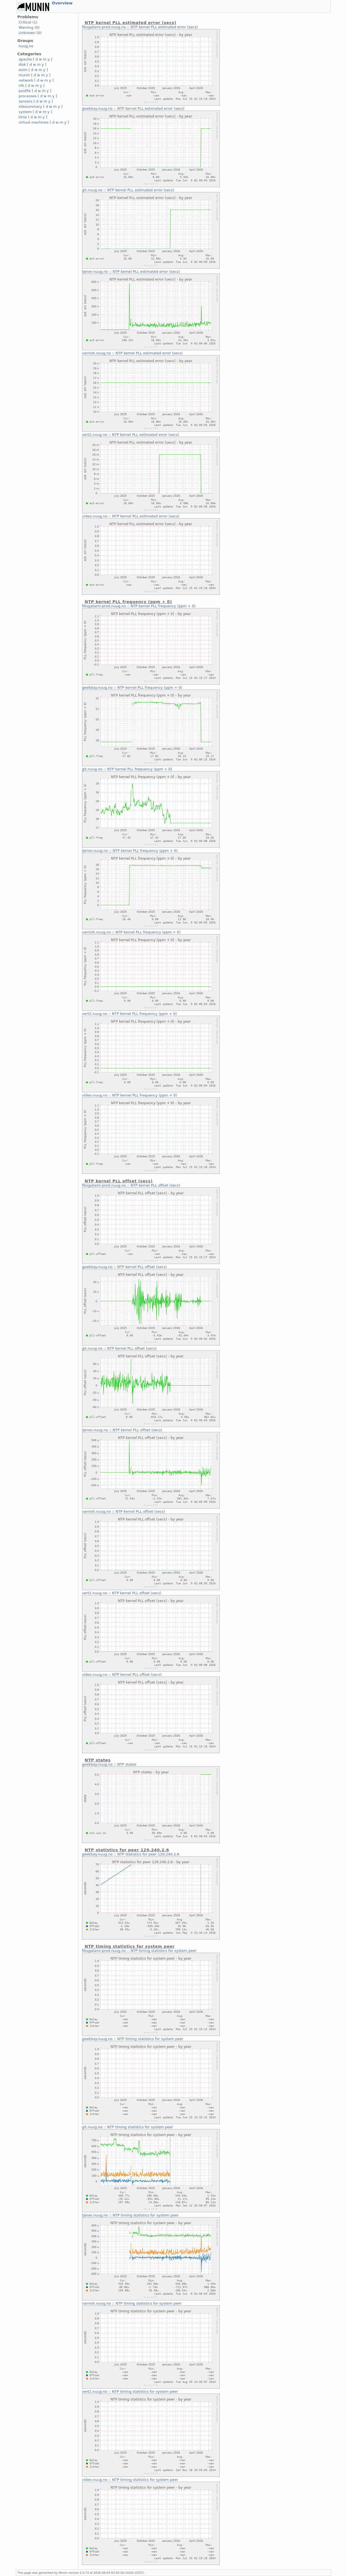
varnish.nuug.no (96, 353)
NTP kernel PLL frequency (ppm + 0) (163, 606)
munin (24, 75)
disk (22, 64)
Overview (62, 3)
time (23, 117)
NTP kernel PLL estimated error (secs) (164, 27)
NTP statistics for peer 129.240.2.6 (148, 1854)
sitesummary (30, 106)
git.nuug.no (92, 190)
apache (25, 59)
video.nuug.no (94, 516)
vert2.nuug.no (94, 435)
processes (28, 96)
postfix (25, 91)
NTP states (126, 1764)
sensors (26, 101)
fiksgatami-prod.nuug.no (104, 27)
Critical (25, 22)
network (26, 80)
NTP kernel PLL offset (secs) (155, 1185)
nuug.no (26, 46)
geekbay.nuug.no (97, 108)
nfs (21, 85)
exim (23, 70)
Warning (26, 27)
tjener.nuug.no (95, 271)
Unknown (27, 33)
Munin (63, 2572)
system (25, 112)
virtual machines (34, 122)
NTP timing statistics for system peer (164, 1951)
